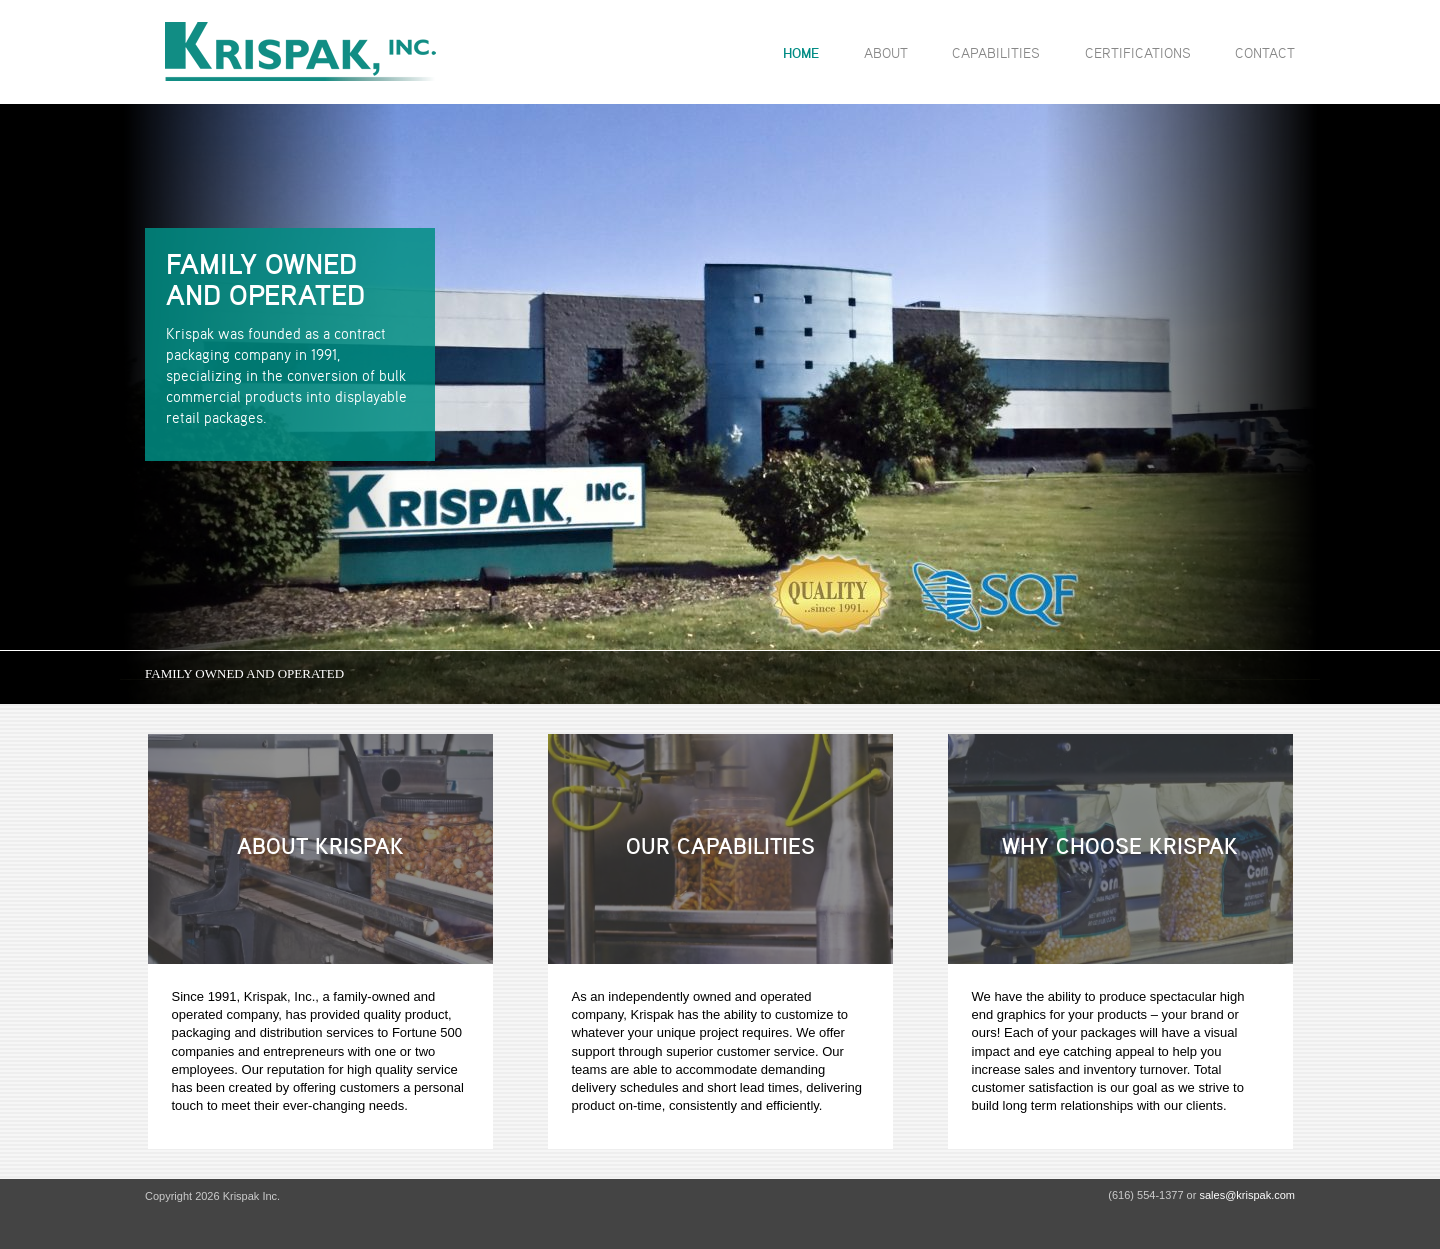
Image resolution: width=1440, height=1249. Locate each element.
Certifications (1138, 52)
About (886, 52)
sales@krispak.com (1247, 1195)
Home (801, 53)
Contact (1265, 52)
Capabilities (996, 52)
